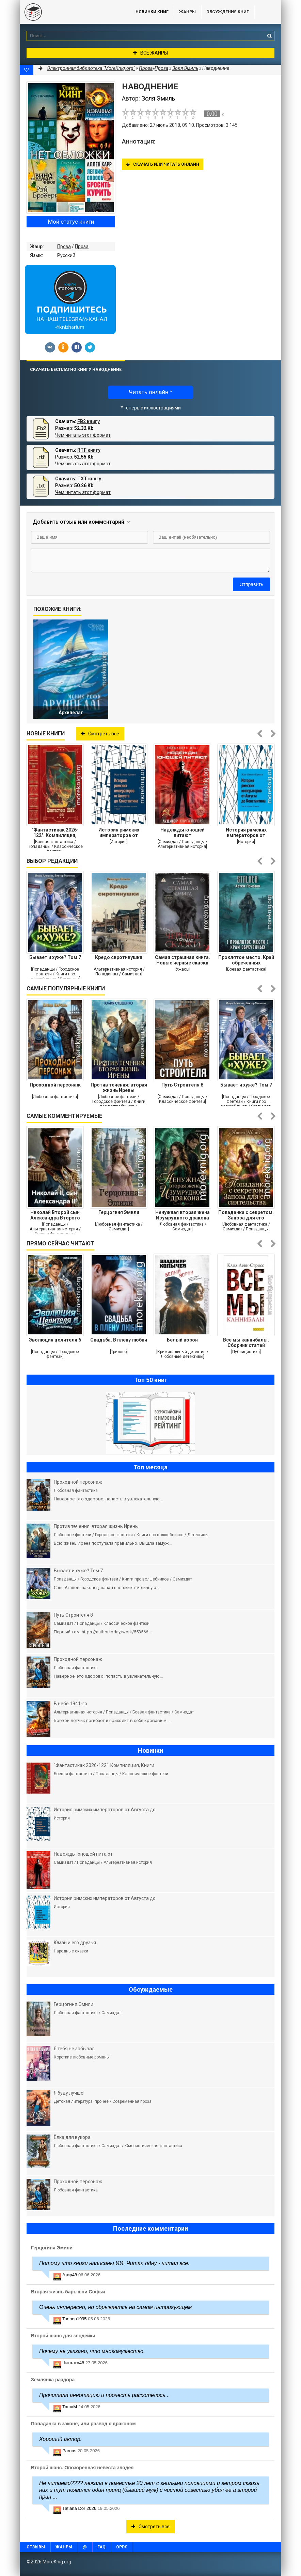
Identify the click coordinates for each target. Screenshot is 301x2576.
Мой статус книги (71, 221)
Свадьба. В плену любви (118, 1340)
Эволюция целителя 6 (55, 1340)
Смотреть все (100, 733)
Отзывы (36, 2547)
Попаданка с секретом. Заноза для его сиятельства (246, 1215)
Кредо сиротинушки (118, 957)
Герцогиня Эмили (118, 1212)
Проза (64, 246)
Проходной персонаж (55, 1085)
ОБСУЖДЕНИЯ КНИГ (227, 12)
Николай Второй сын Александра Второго (55, 1215)
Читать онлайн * (150, 392)
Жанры (187, 12)
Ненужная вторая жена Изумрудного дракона (182, 1215)
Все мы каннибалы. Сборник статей (246, 1342)
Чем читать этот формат (83, 435)
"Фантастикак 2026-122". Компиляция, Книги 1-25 (55, 832)
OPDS (121, 2547)
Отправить (251, 584)
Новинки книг (152, 12)
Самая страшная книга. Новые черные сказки (182, 960)
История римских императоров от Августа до (118, 832)
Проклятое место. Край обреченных (246, 960)
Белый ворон (182, 1340)
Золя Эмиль (185, 68)
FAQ (101, 2547)
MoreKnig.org (71, 12)
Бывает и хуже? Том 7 (55, 957)
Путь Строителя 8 (182, 1085)
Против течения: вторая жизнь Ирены (119, 1087)
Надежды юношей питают (182, 832)
